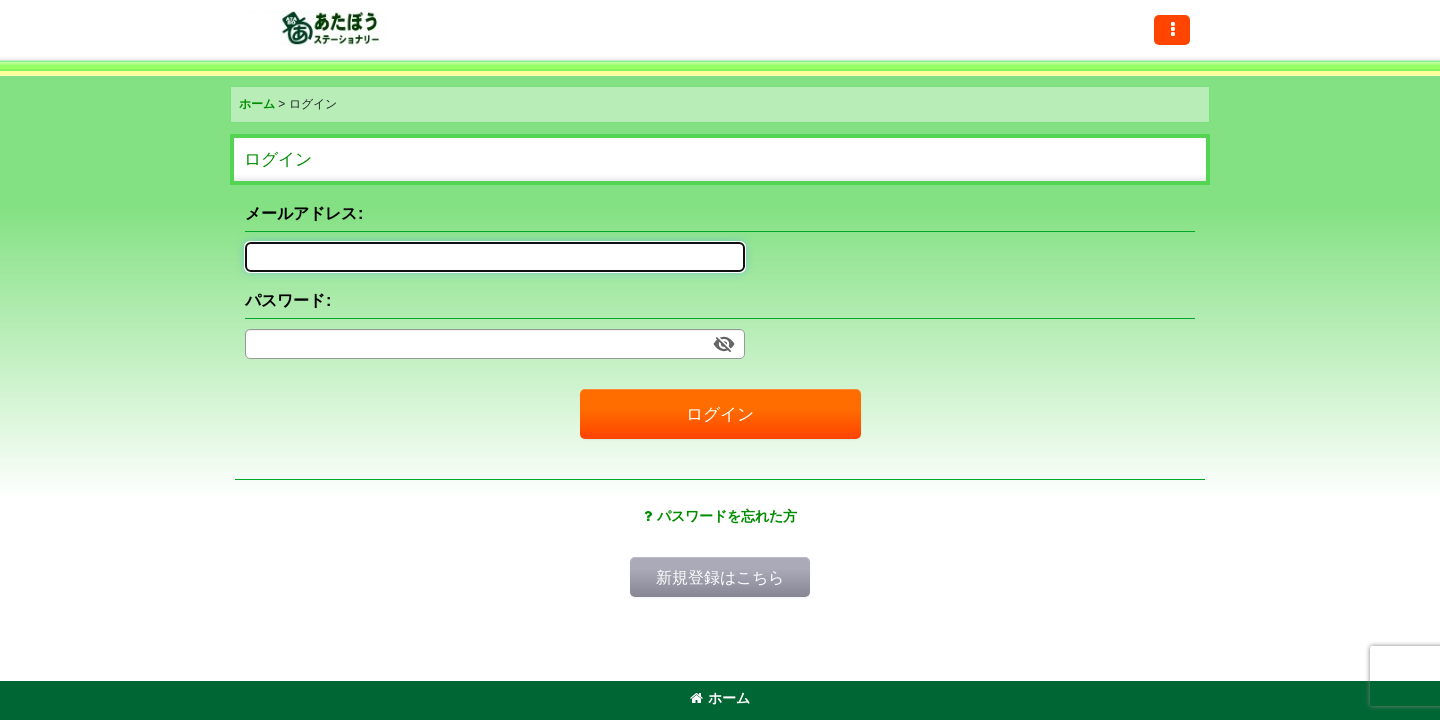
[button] (1172, 30)
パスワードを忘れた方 (720, 516)
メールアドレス (301, 213)
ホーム (720, 698)
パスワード (285, 300)
